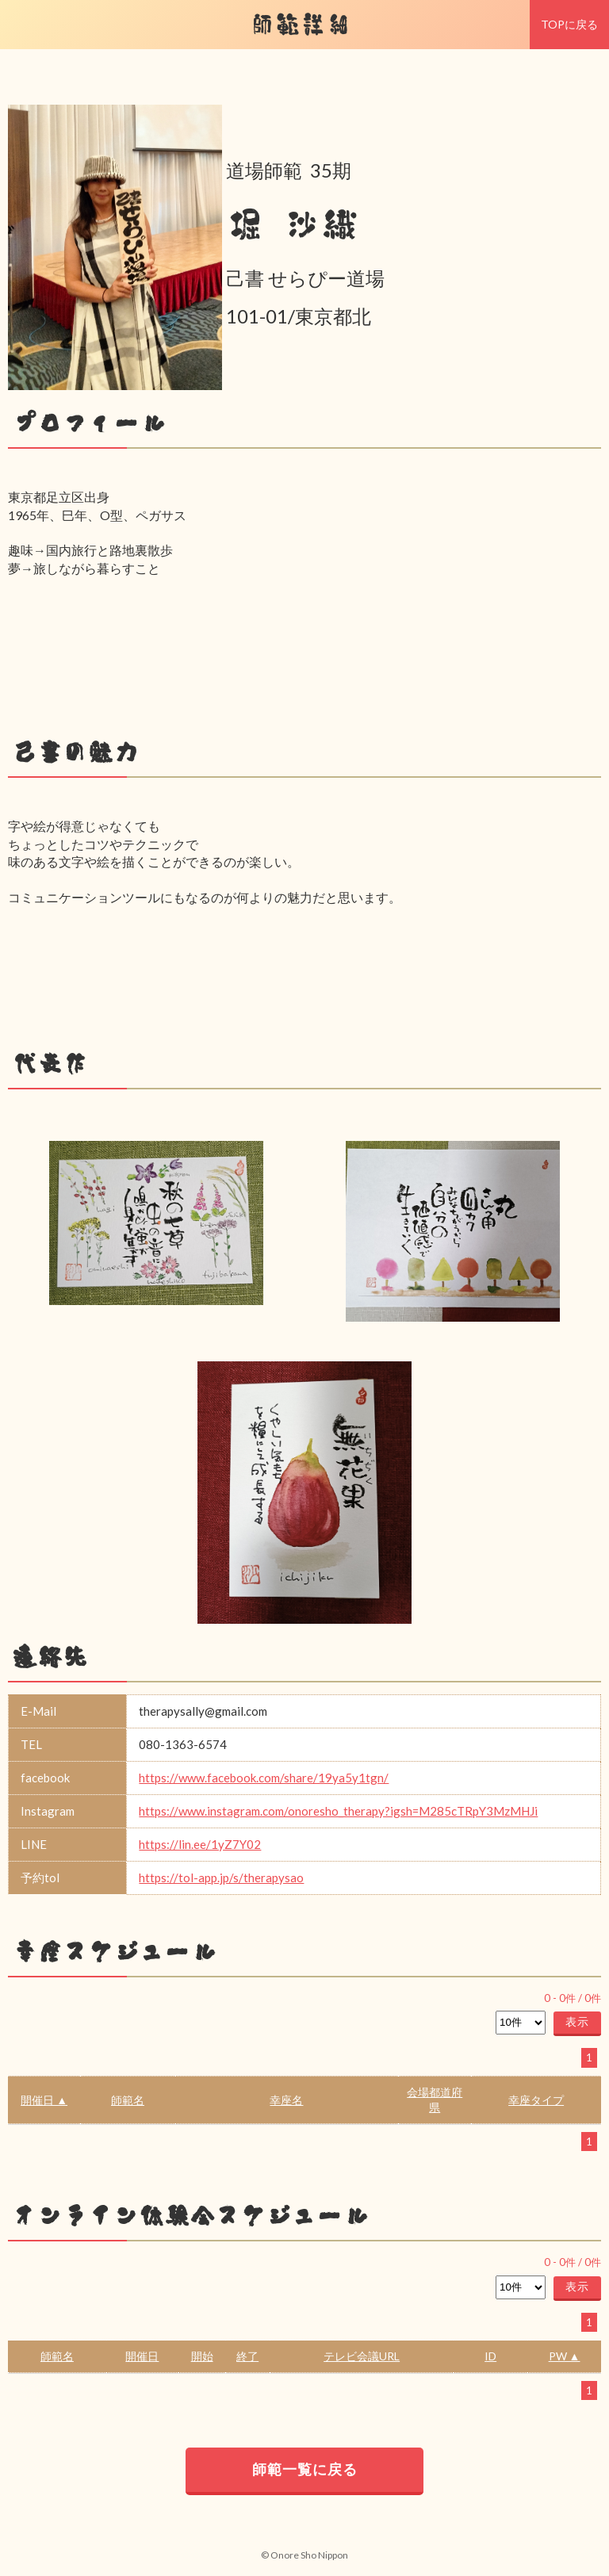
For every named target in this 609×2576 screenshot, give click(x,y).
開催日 (142, 2356)
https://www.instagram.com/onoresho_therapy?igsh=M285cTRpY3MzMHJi (338, 1811)
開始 (202, 2356)
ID (490, 2356)
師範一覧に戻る (305, 2469)
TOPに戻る (569, 24)
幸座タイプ (536, 2100)
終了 (247, 2356)
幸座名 (286, 2100)
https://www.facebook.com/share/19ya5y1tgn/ (264, 1777)
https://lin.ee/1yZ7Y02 (200, 1844)
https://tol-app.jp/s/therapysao (221, 1877)
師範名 (127, 2100)
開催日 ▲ (44, 2100)
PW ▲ (564, 2356)
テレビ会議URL (362, 2356)
